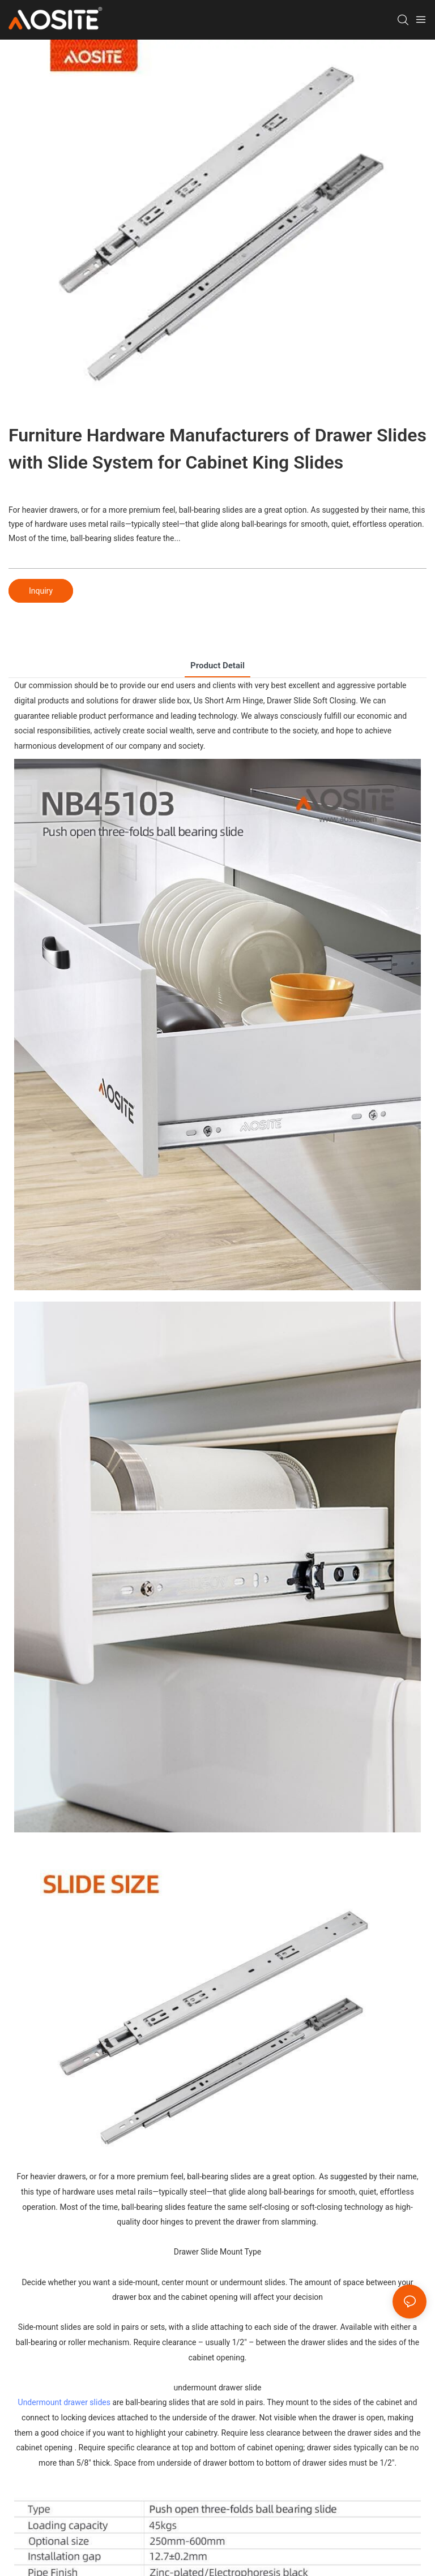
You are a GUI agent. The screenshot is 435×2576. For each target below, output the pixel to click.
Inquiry (41, 590)
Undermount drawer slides (64, 2402)
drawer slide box (161, 700)
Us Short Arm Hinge (228, 700)
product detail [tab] (217, 665)
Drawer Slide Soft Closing (311, 700)
